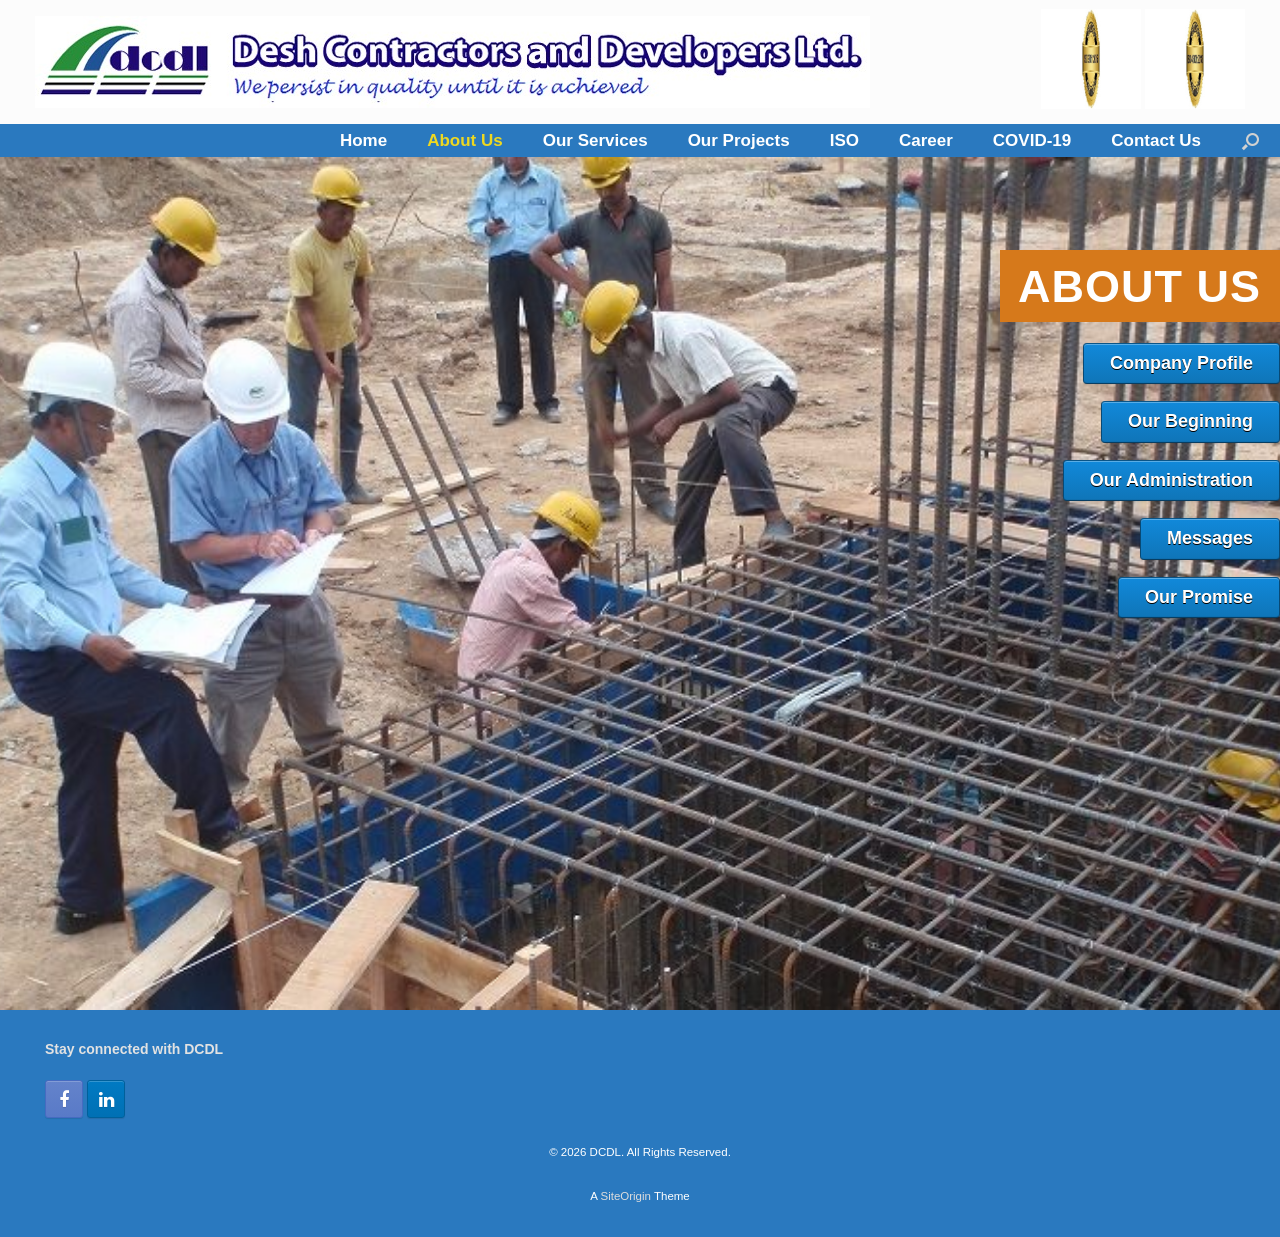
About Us (465, 140)
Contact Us (1156, 140)
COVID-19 (1032, 140)
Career (926, 140)
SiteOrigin (625, 1196)
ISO (844, 140)
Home (363, 140)
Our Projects (739, 140)
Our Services (595, 140)
